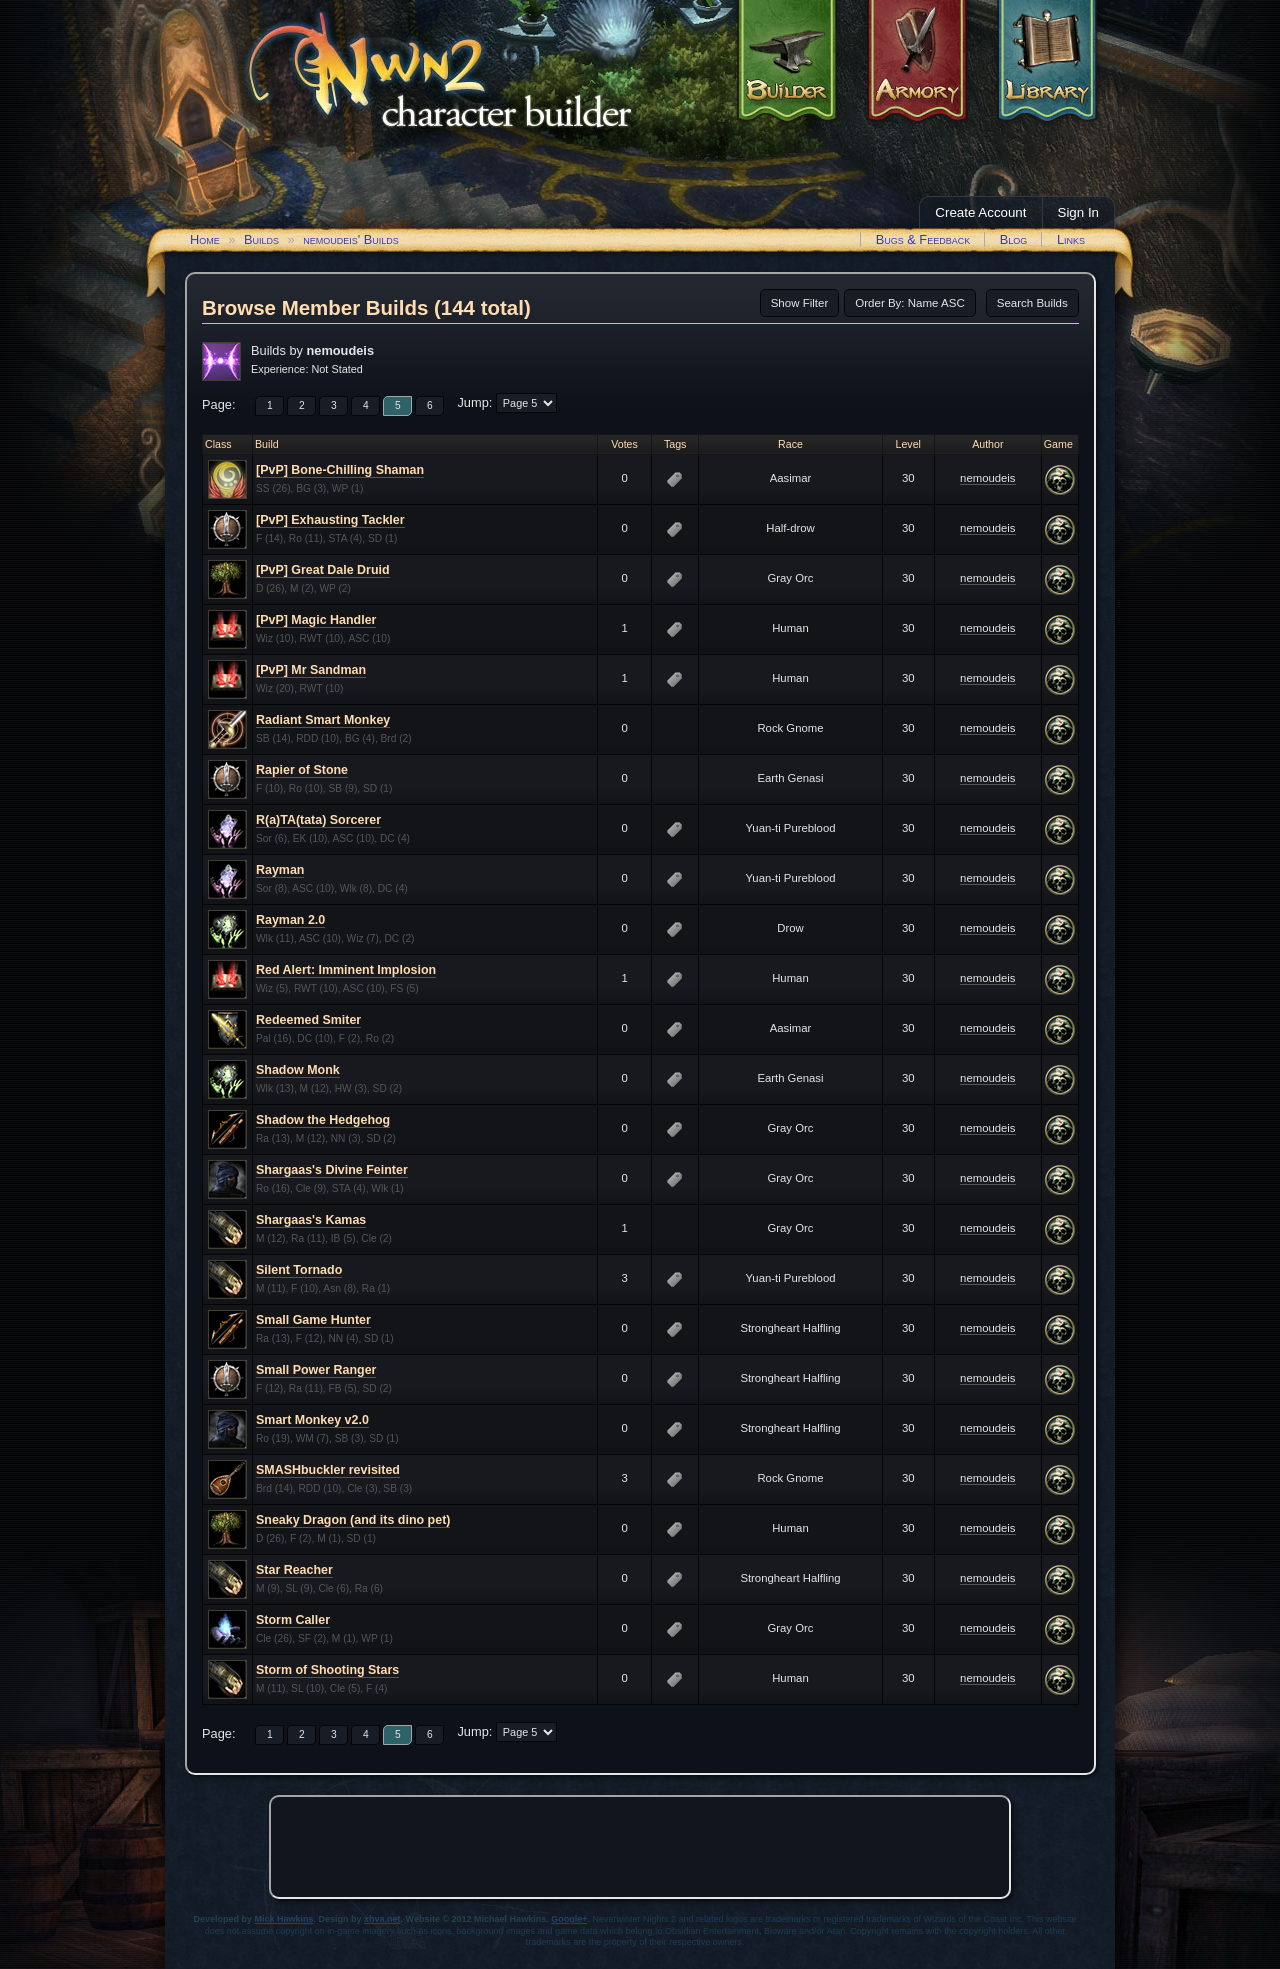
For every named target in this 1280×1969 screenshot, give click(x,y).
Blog (1014, 239)
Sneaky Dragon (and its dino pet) (353, 1520)
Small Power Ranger (316, 1370)
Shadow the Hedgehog (323, 1120)
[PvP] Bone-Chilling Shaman (340, 470)
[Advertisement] (640, 1847)
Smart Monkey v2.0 (312, 1420)
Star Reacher (294, 1570)
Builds (261, 239)
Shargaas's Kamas (311, 1220)
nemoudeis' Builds (351, 239)
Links (1071, 239)
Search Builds (1032, 303)
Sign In (1079, 212)
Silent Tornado (299, 1270)
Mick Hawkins (284, 1919)
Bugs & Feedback (923, 239)
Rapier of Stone (302, 770)
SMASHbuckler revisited (328, 1470)
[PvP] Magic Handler (316, 620)
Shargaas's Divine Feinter (332, 1170)
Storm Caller (293, 1620)
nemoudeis (987, 478)
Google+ (569, 1919)
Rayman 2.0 (290, 920)
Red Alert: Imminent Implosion (346, 970)
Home (205, 239)
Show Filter (800, 303)
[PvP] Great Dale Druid (323, 570)
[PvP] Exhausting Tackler (330, 520)
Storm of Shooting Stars (327, 1670)
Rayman (280, 870)
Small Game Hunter (313, 1320)
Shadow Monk (298, 1070)
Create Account (980, 212)
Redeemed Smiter (308, 1020)
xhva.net (382, 1919)
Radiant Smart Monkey (323, 720)
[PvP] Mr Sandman (311, 670)
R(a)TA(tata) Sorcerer (318, 820)
